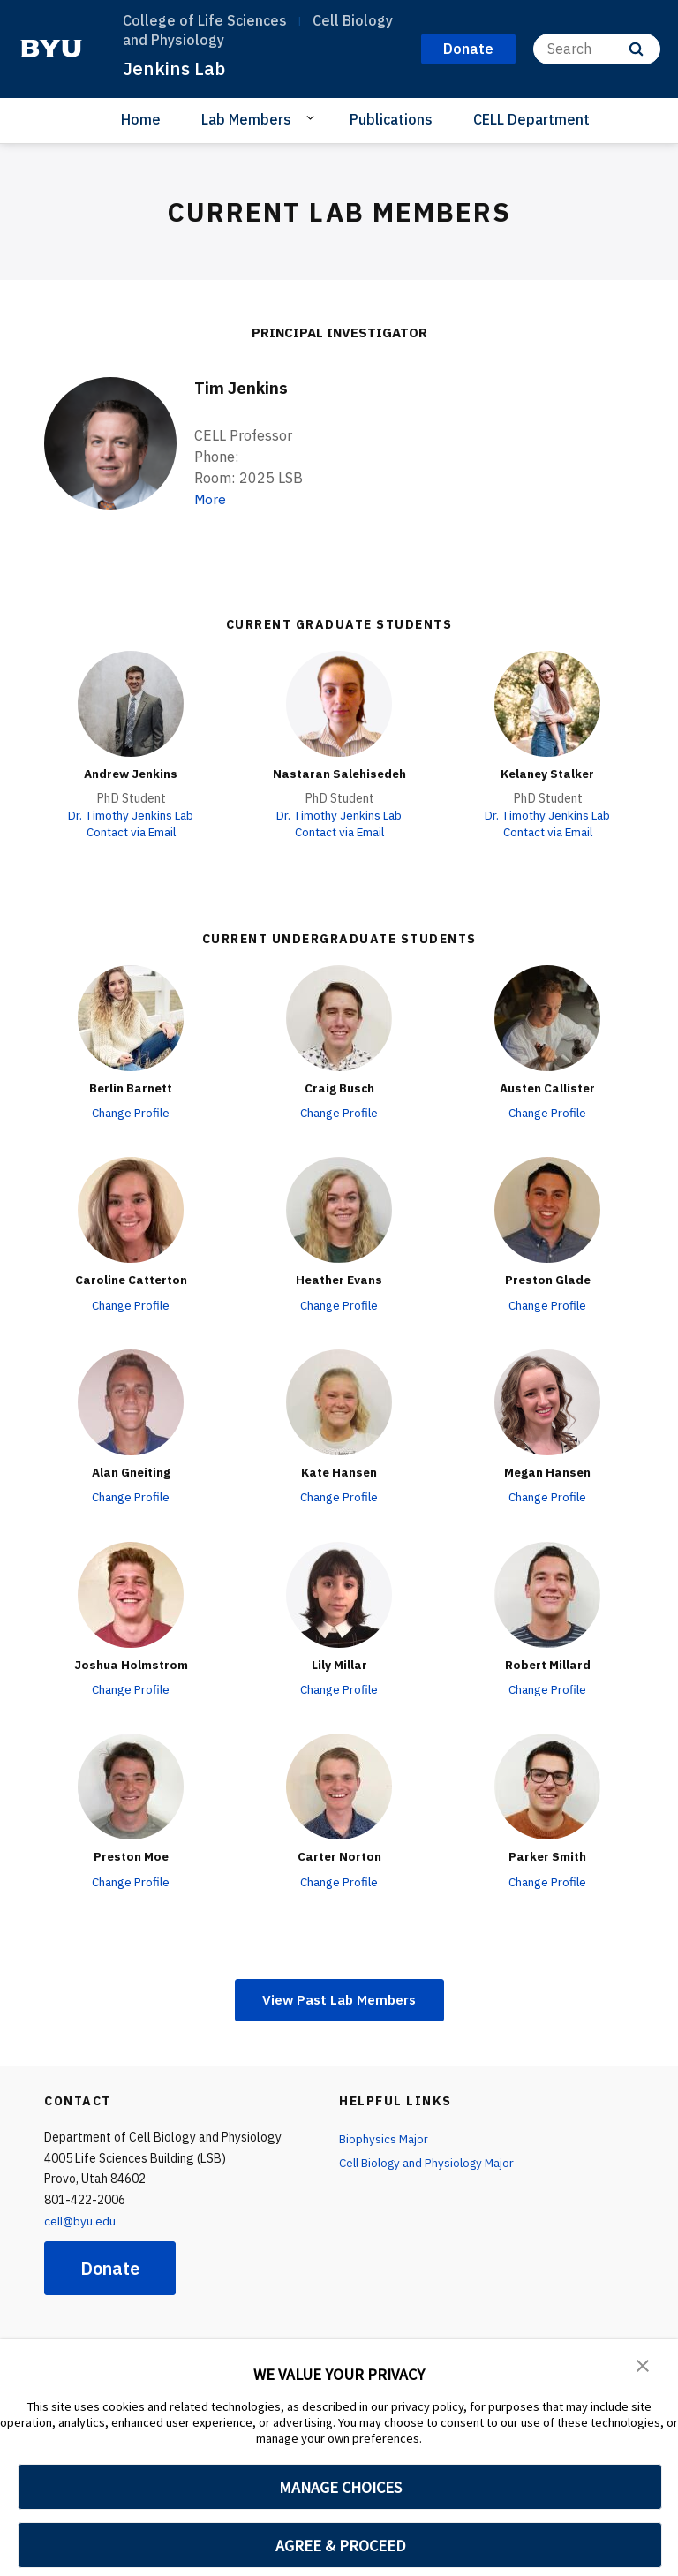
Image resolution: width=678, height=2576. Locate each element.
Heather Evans (339, 1279)
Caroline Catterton (131, 1279)
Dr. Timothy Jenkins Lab (131, 814)
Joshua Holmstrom (130, 1663)
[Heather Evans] (339, 1209)
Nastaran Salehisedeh (339, 773)
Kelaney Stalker (548, 773)
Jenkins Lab (174, 68)
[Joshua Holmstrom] (131, 1593)
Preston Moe (131, 1855)
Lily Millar (339, 1663)
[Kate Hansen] (339, 1401)
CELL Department (531, 118)
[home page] (51, 48)
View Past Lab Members (339, 1998)
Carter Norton (339, 1855)
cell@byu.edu (81, 2221)
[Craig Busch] (339, 1017)
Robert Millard (547, 1663)
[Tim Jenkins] (110, 442)
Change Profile (131, 1112)
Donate (109, 2268)
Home (141, 118)
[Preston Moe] (131, 1786)
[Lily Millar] (339, 1593)
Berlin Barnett (131, 1087)
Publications (391, 118)
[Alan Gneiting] (131, 1401)
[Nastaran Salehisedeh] (339, 703)
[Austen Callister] (547, 1017)
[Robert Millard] (547, 1593)
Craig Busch (339, 1087)
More (211, 498)
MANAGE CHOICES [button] (340, 2487)
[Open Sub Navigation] (313, 117)
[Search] (596, 49)
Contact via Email (130, 832)
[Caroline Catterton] (131, 1209)
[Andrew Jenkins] (131, 703)
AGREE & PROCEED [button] (340, 2545)
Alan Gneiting (130, 1471)
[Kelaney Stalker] (547, 703)
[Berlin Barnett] (131, 1017)
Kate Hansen (339, 1471)
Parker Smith (547, 1855)
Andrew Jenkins (130, 773)
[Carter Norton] (339, 1786)
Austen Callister (547, 1087)
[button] (643, 2365)
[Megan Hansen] (547, 1401)
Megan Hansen (547, 1471)
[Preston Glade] (547, 1209)
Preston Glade (547, 1279)
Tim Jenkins (243, 386)
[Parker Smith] (547, 1786)
